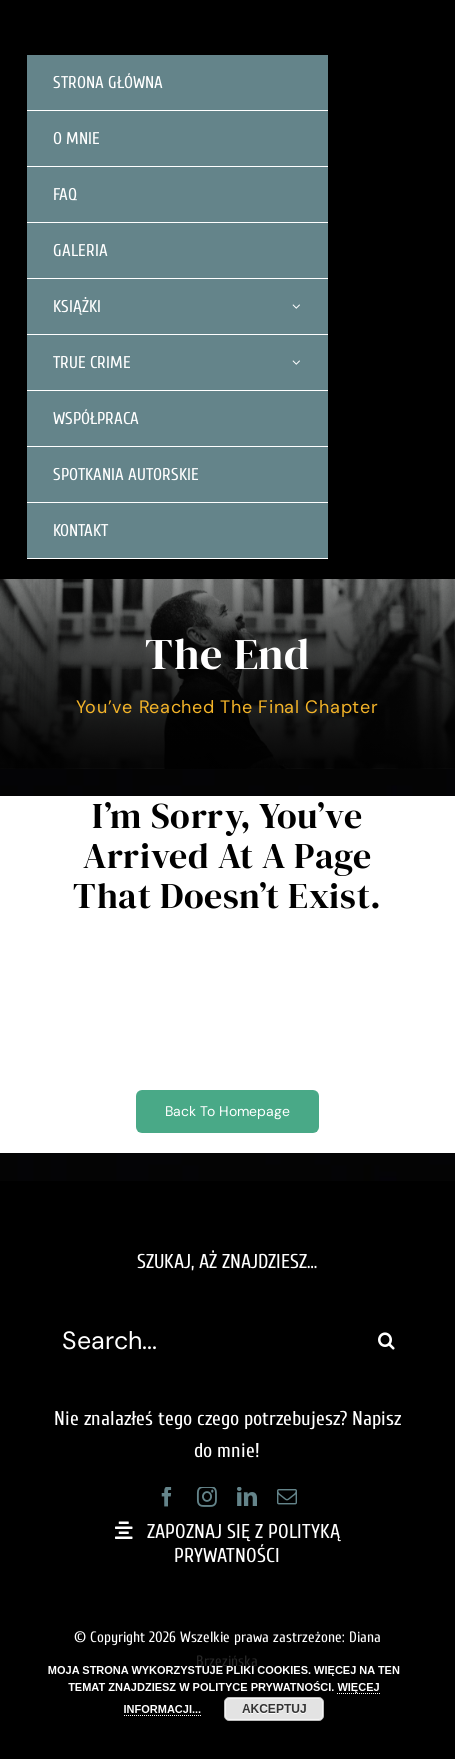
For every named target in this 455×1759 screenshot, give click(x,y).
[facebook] (167, 1497)
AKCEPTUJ (274, 1709)
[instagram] (207, 1497)
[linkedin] (247, 1497)
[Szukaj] (386, 1340)
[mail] (287, 1497)
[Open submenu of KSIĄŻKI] (296, 306)
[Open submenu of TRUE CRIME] (296, 362)
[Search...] (205, 1340)
